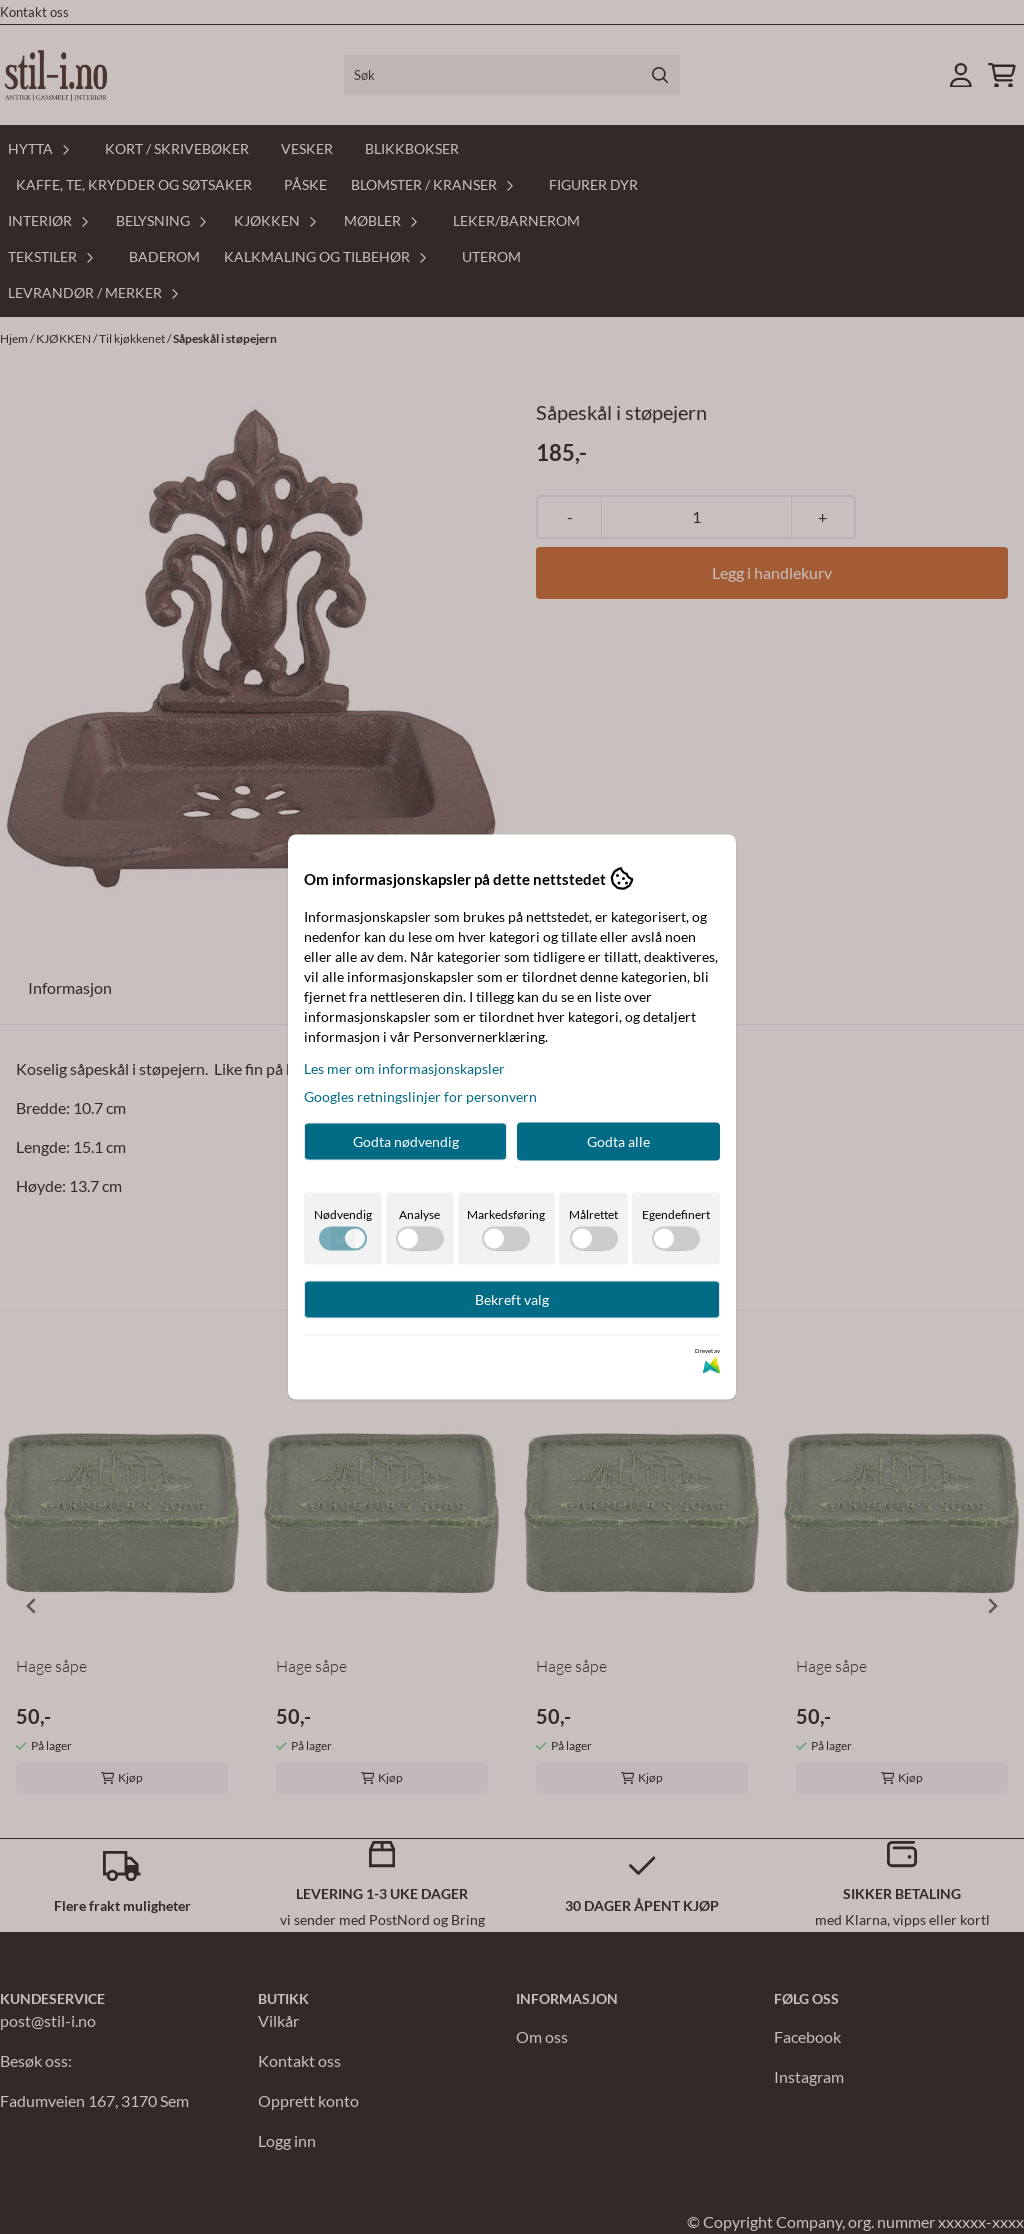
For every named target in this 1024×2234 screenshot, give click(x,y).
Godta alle (618, 1141)
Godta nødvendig (406, 1141)
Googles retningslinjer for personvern (420, 1096)
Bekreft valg (512, 1299)
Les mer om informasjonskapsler (404, 1068)
